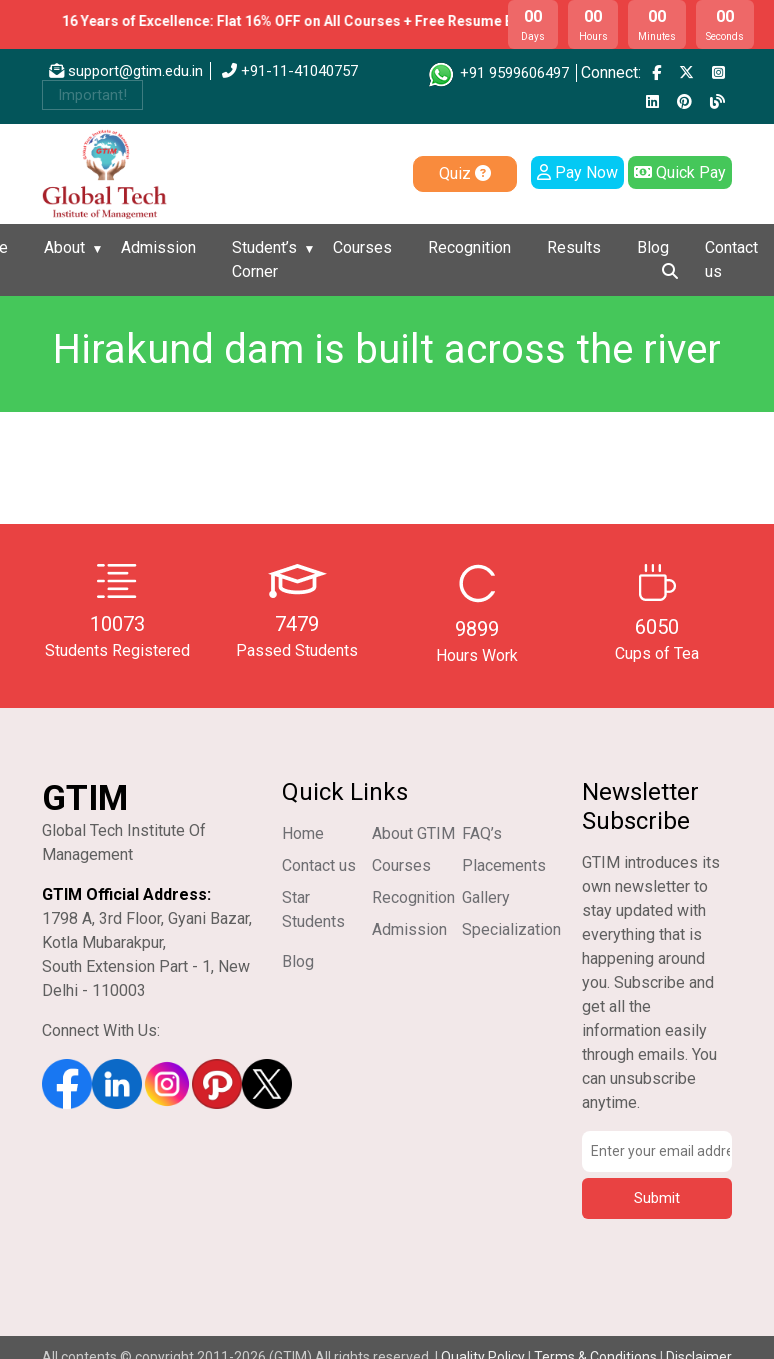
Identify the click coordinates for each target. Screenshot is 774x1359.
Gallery (486, 897)
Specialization (511, 929)
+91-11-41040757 (290, 71)
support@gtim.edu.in (126, 71)
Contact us (731, 259)
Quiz (465, 173)
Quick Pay (680, 172)
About (64, 247)
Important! (92, 95)
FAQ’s (482, 833)
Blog (653, 247)
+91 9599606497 (497, 73)
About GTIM (413, 833)
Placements (504, 865)
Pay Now (577, 172)
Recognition (469, 247)
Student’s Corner (264, 259)
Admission (158, 247)
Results (574, 247)
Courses (362, 247)
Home (303, 833)
